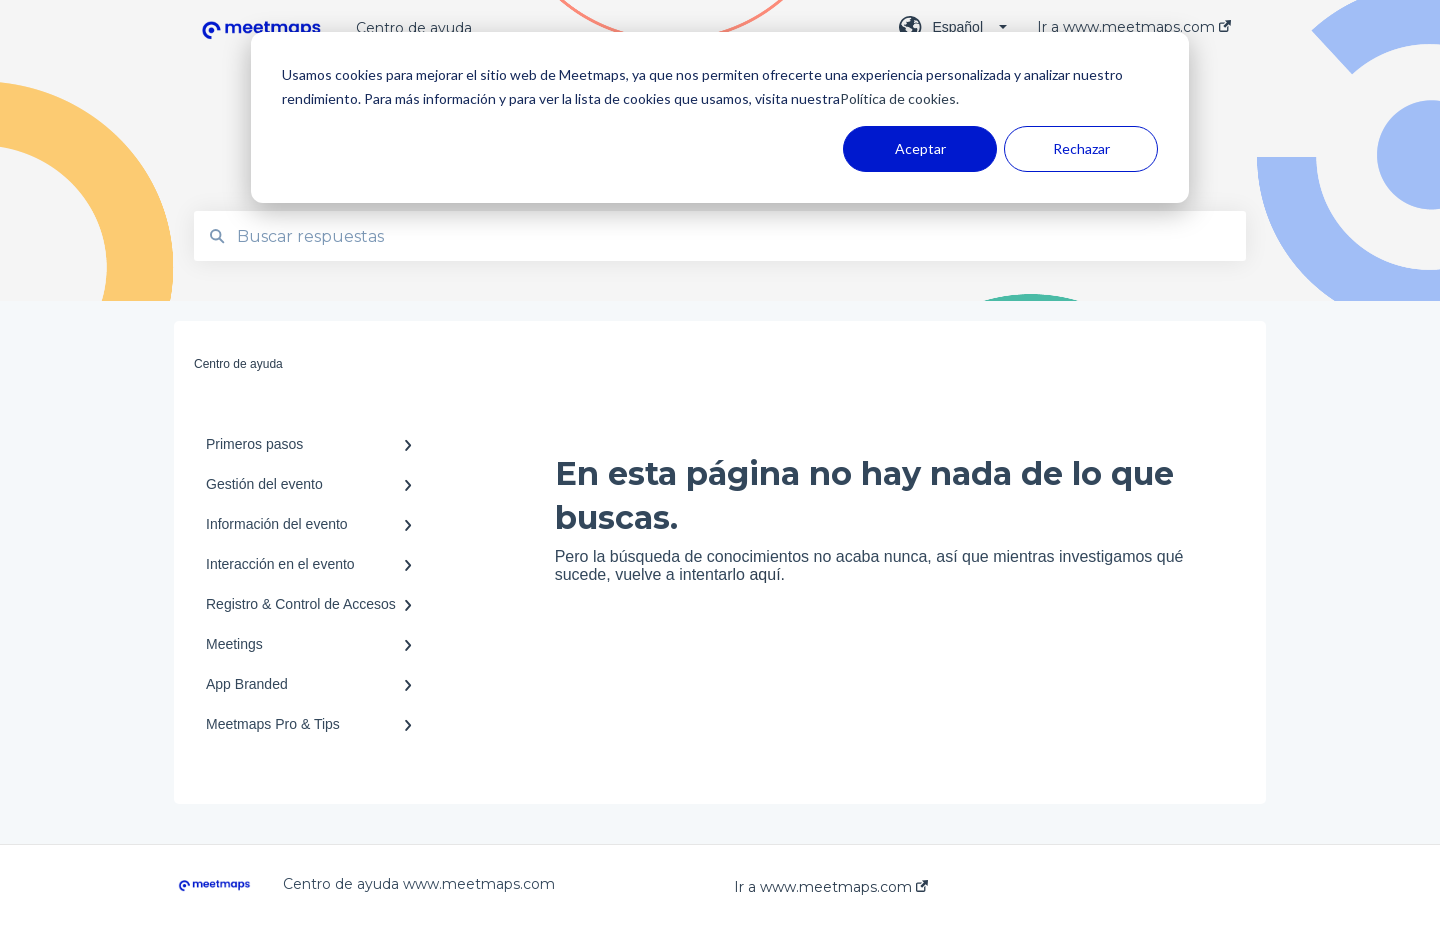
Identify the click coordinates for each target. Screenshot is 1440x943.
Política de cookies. (899, 98)
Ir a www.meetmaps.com (831, 887)
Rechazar (1081, 148)
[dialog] (720, 117)
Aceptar (920, 148)
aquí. (767, 574)
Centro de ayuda (414, 28)
